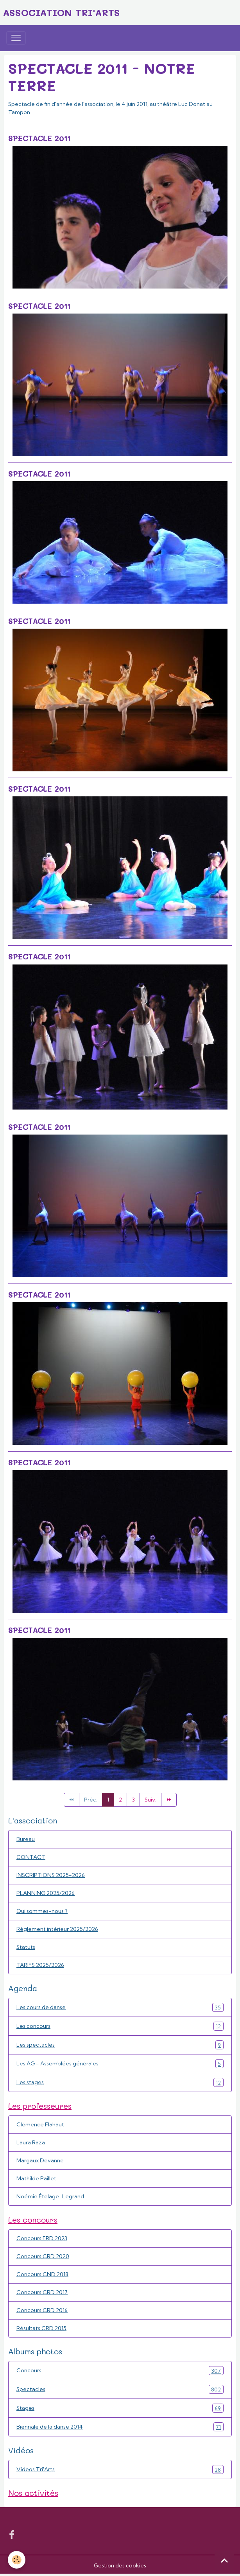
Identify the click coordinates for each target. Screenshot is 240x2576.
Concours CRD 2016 (42, 2310)
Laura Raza (30, 2142)
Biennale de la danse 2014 (120, 2426)
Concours (120, 2370)
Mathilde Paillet (36, 2178)
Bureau (25, 1839)
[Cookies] (16, 2560)
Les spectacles (120, 2044)
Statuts (25, 1946)
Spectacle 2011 (39, 138)
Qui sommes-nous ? (42, 1911)
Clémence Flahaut (40, 2124)
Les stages (120, 2082)
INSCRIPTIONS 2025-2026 (50, 1875)
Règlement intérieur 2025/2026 (57, 1928)
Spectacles (120, 2389)
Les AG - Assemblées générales (120, 2063)
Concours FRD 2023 (41, 2238)
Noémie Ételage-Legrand (50, 2196)
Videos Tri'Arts (120, 2469)
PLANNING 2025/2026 (45, 1893)
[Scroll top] (224, 2560)
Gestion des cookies (120, 2565)
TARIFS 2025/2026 (40, 1964)
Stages (120, 2408)
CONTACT (30, 1857)
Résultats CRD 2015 (41, 2328)
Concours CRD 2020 (42, 2256)
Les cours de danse (120, 2007)
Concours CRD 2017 (42, 2292)
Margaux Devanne (40, 2160)
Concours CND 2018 (42, 2274)
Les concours (120, 2026)
